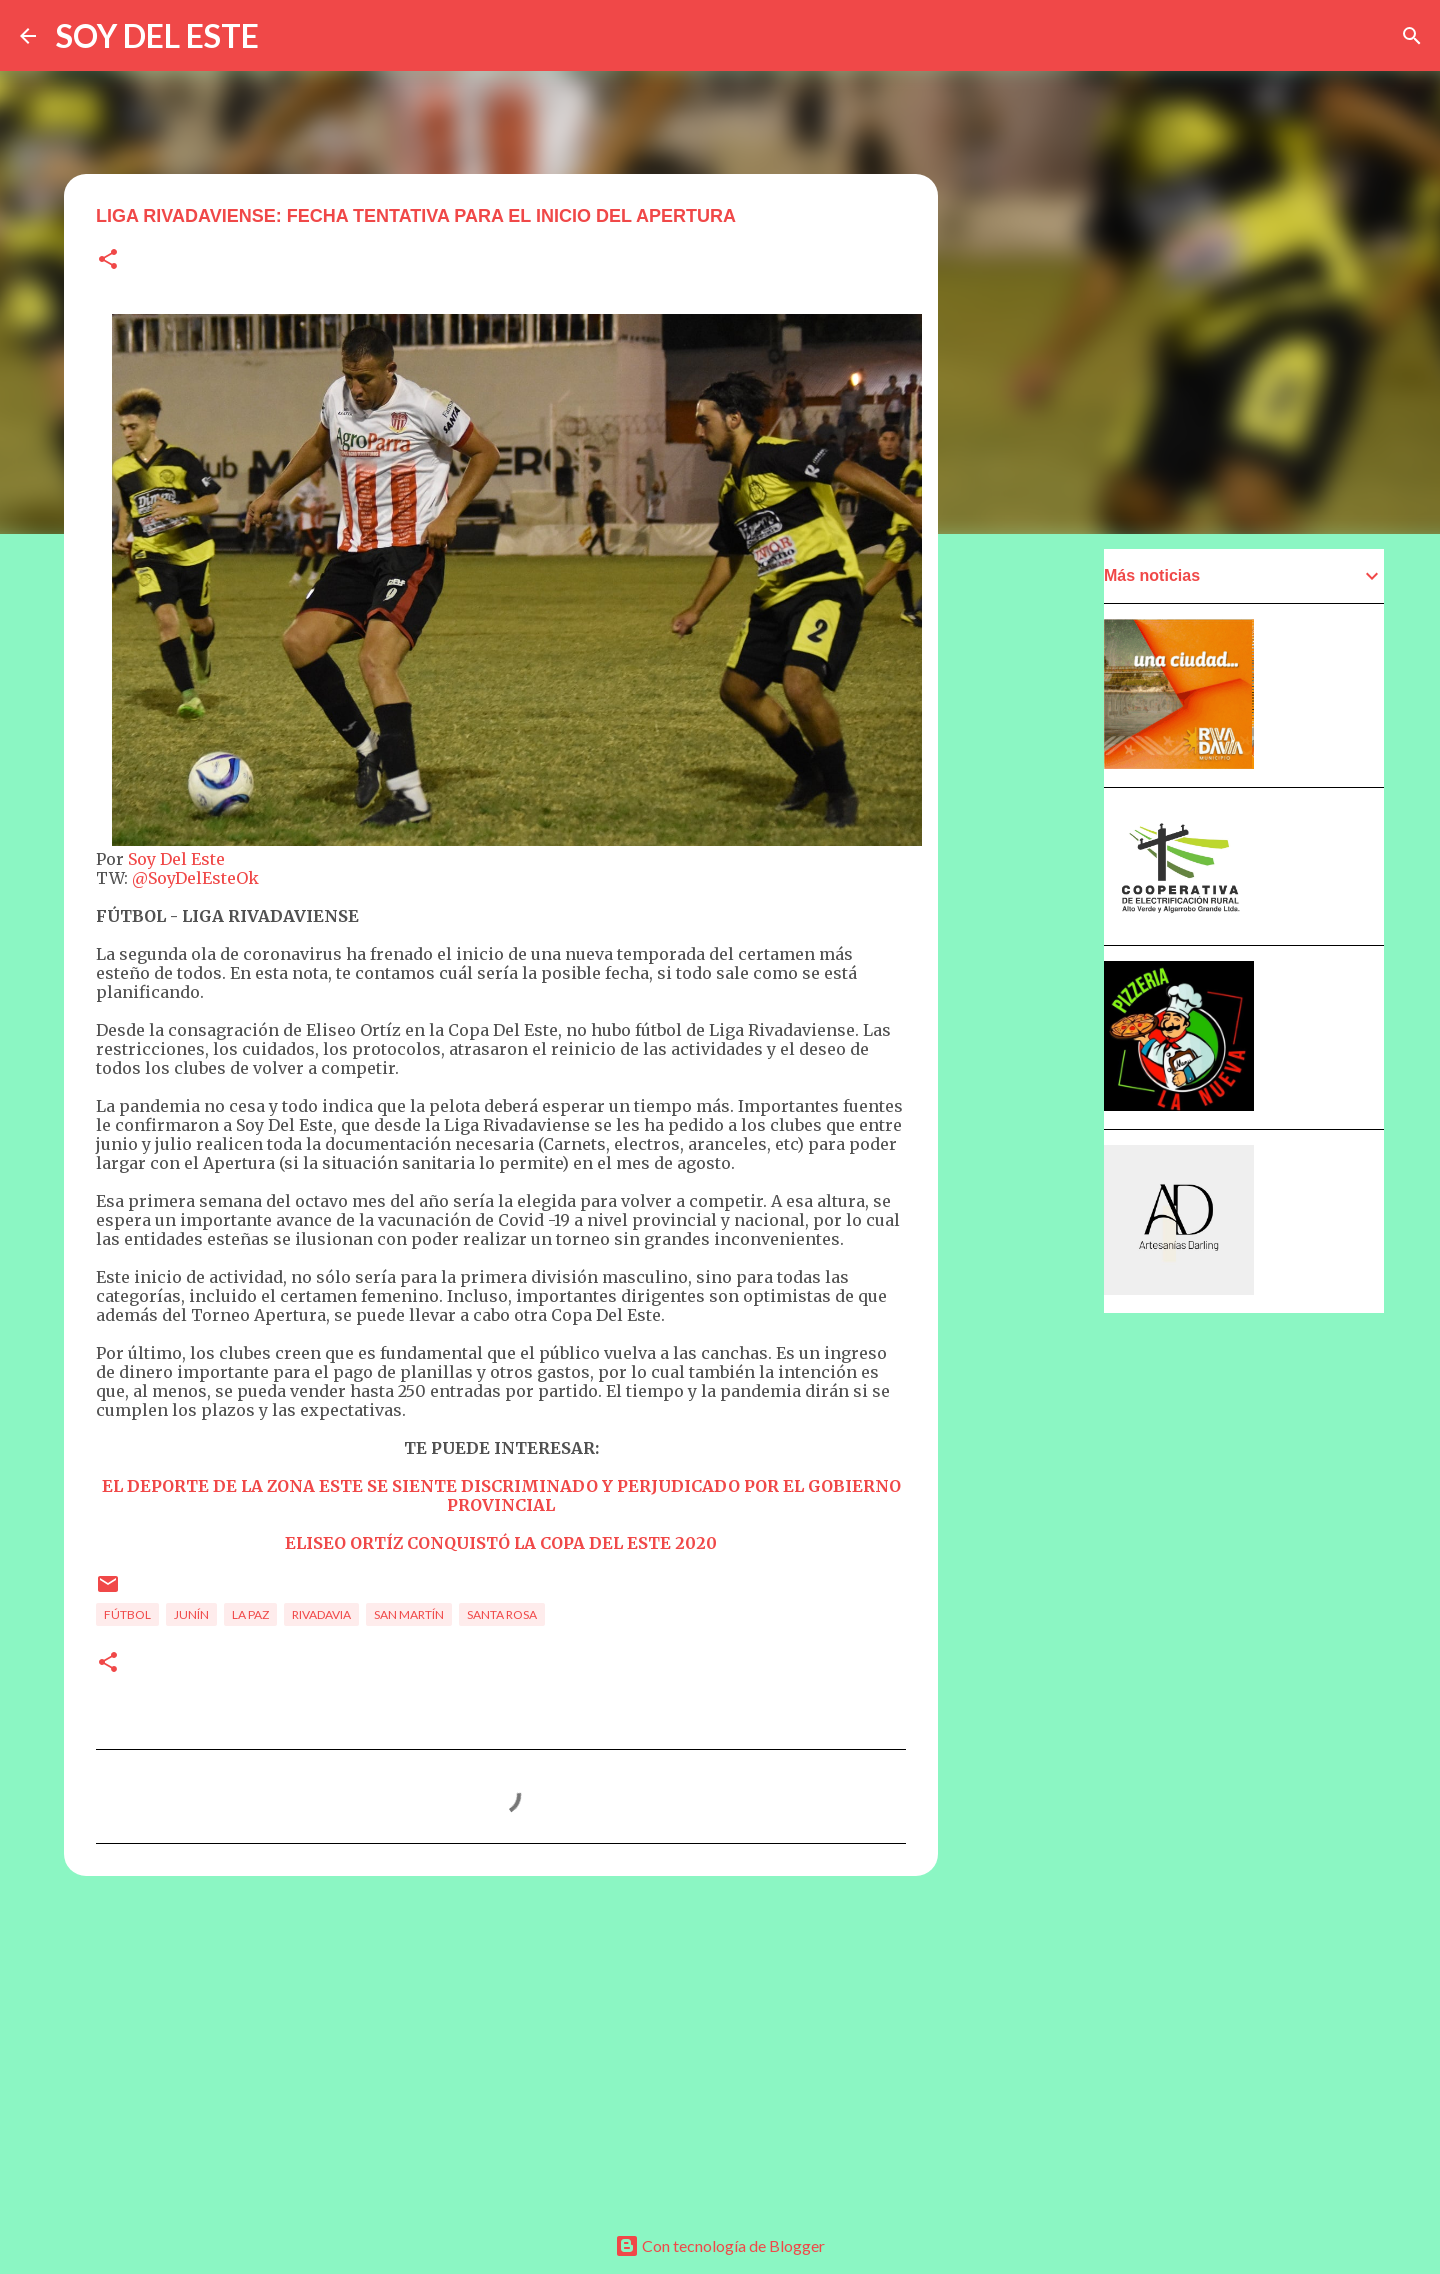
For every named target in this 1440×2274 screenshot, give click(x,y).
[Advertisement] (501, 2046)
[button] (108, 260)
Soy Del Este (174, 859)
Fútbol (127, 1614)
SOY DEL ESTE (157, 35)
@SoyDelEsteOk (195, 878)
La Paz (250, 1614)
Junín (191, 1614)
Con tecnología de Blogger (720, 2245)
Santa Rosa (502, 1614)
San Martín (409, 1614)
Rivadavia (321, 1614)
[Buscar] (1412, 36)
